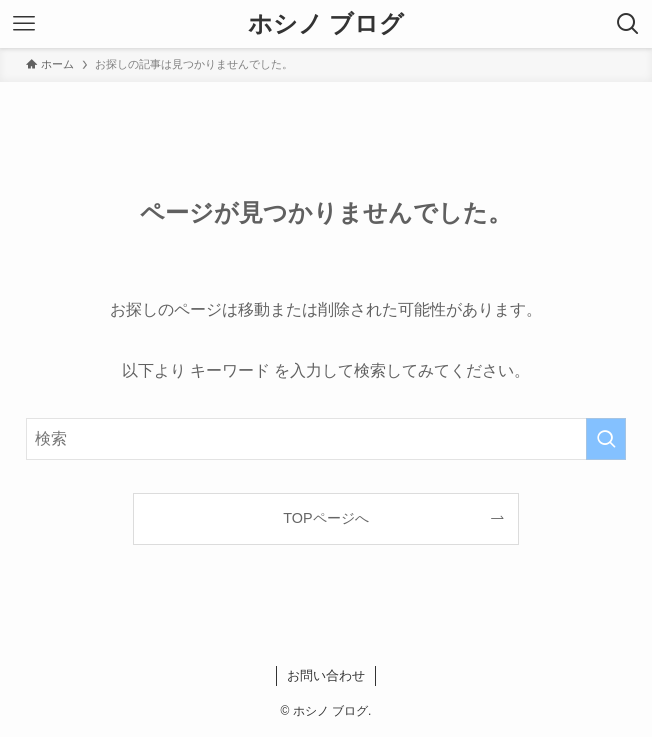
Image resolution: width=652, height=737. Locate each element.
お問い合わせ (326, 675)
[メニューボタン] (24, 24)
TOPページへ (325, 518)
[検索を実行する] (606, 439)
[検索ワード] (326, 439)
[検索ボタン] (628, 24)
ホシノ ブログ (326, 24)
